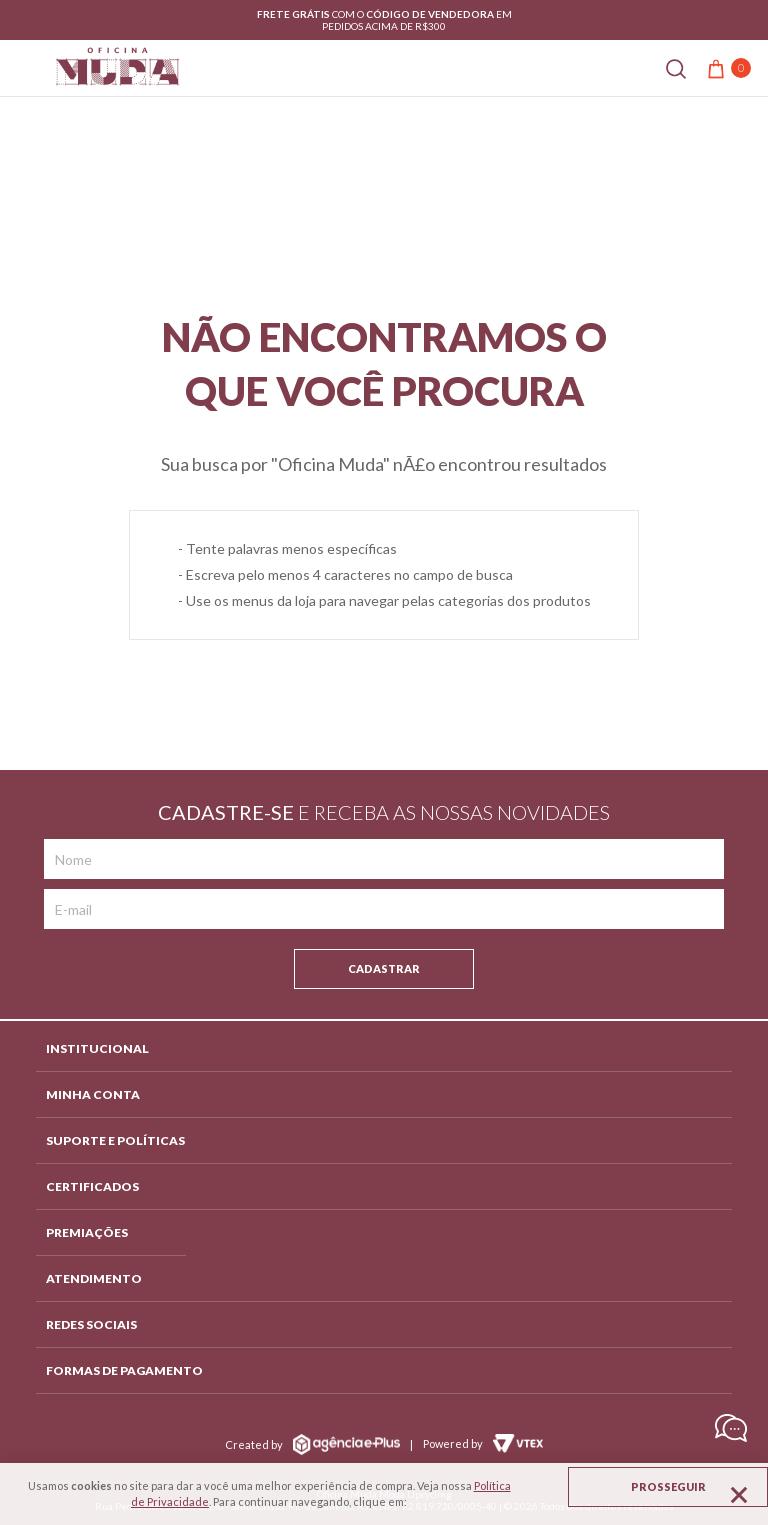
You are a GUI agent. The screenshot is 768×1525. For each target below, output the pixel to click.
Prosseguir (668, 1486)
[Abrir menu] (23, 67)
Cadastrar (384, 968)
